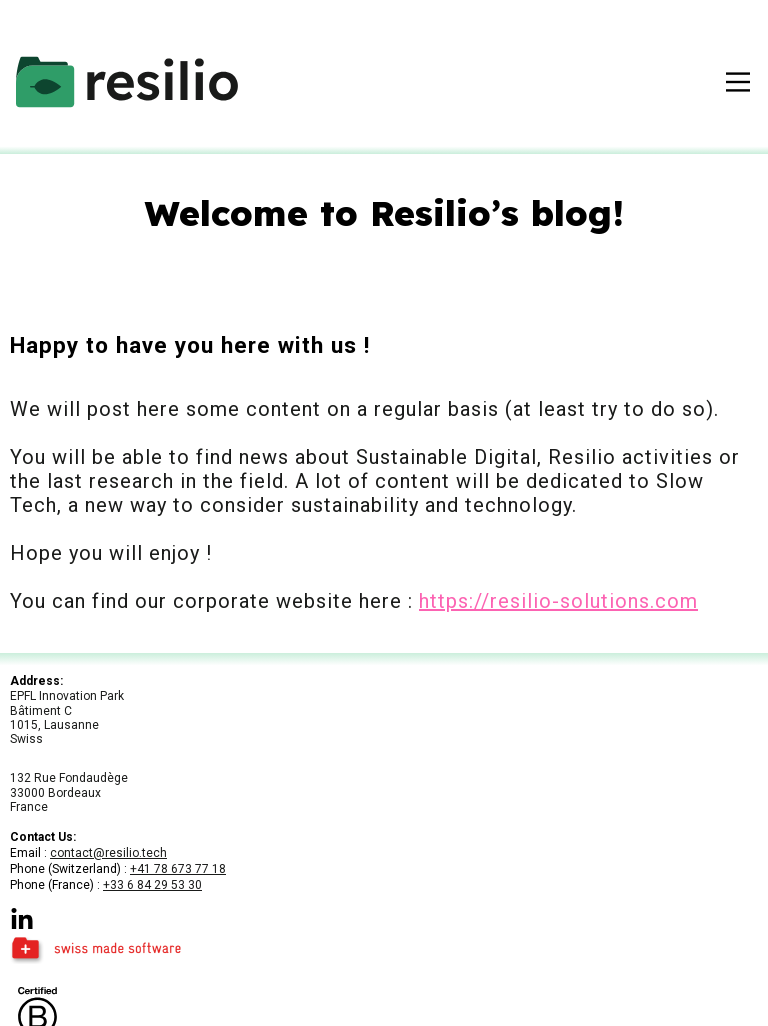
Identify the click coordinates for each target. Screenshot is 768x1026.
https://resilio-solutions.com (558, 601)
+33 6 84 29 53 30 (152, 885)
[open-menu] (738, 82)
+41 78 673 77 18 (178, 869)
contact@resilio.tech (108, 853)
